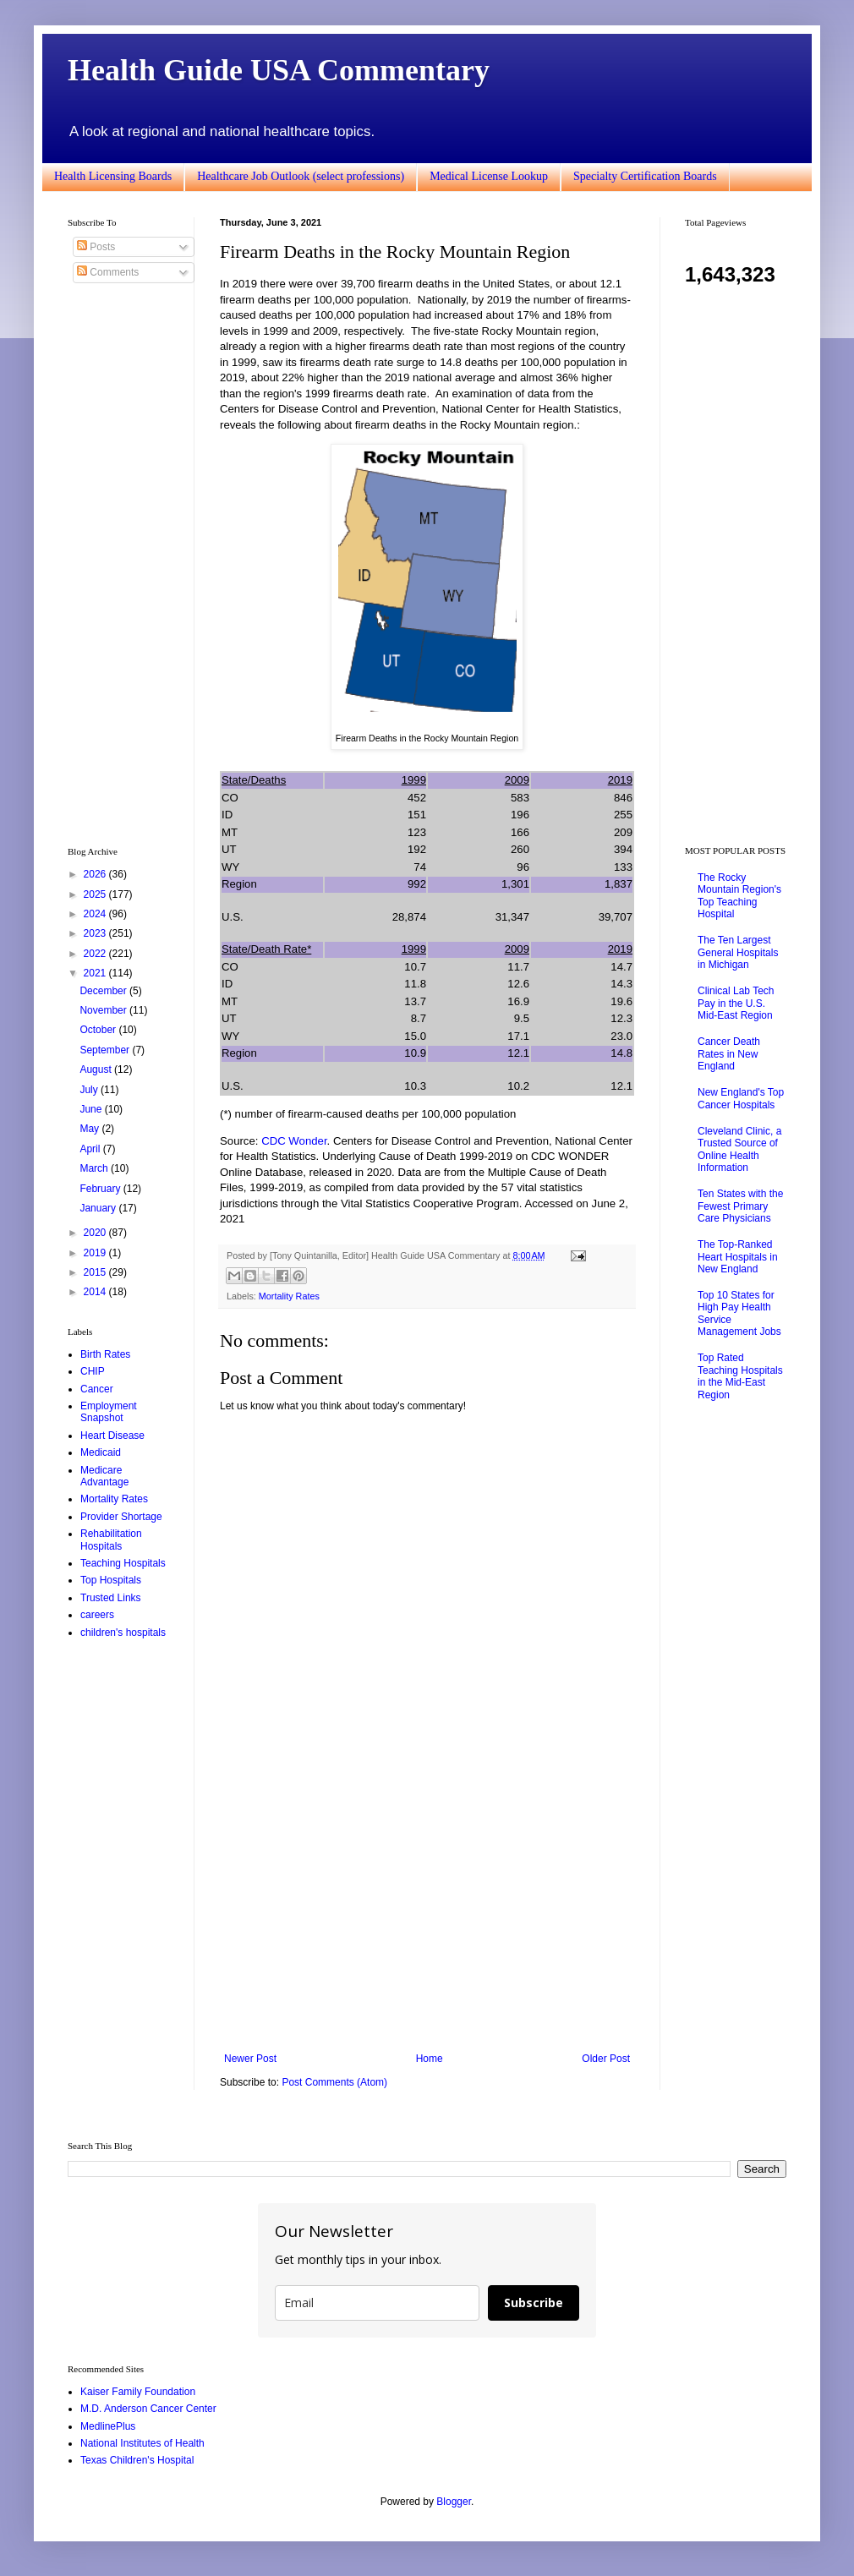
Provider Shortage (121, 1517)
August (96, 1069)
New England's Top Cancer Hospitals (741, 1098)
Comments (108, 272)
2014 (96, 1292)
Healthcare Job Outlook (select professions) (300, 176)
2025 (96, 894)
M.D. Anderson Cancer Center (148, 2409)
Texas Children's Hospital (137, 2460)
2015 (96, 1272)
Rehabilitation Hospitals (111, 1539)
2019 (96, 1253)
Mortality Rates (289, 1296)
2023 (96, 933)
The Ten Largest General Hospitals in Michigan (738, 952)
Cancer (96, 1389)
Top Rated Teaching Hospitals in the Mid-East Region (740, 1376)
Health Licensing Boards (113, 176)
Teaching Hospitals (123, 1563)
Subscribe (533, 2302)
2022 (96, 954)
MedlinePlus (107, 2426)
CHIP (92, 1371)
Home (429, 2059)
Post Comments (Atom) (334, 2082)
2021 (96, 973)
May (90, 1129)
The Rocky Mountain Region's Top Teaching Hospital (739, 896)
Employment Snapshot (108, 1412)
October (98, 1030)
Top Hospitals (110, 1580)
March (95, 1168)
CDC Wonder (293, 1141)
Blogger (453, 2502)
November (104, 1010)
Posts (96, 247)
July (90, 1090)
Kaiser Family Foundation (137, 2392)
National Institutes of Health (142, 2443)
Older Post (606, 2059)
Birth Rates (105, 1354)
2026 (96, 874)
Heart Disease (112, 1435)
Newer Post (250, 2059)
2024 (96, 914)
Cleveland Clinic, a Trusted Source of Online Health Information (739, 1149)
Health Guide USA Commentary (279, 70)
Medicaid (100, 1452)
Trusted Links (110, 1598)
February (101, 1189)
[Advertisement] (427, 1913)
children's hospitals (123, 1632)
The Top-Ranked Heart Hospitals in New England (738, 1257)
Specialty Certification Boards (645, 176)
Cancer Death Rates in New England (729, 1054)
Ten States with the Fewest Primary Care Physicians (740, 1206)
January (98, 1208)
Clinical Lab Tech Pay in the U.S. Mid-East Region (736, 1003)
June (91, 1109)
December (104, 991)
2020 (96, 1233)
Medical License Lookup (489, 176)
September (105, 1050)
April (90, 1149)
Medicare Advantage (104, 1476)
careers (97, 1615)
